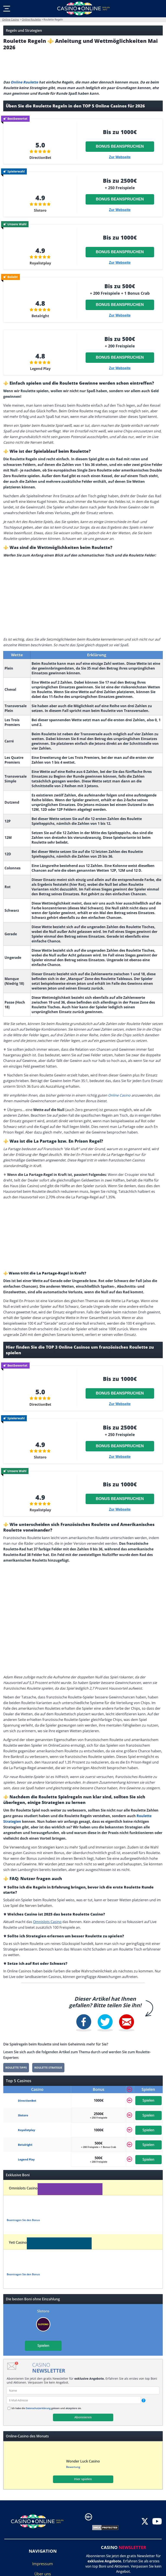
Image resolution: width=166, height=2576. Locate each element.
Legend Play (40, 368)
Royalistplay (40, 263)
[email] (74, 2400)
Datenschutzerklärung (38, 2408)
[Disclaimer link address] (112, 2517)
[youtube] (157, 2522)
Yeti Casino (18, 2242)
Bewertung (73, 2467)
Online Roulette (24, 82)
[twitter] (145, 2522)
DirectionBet (40, 157)
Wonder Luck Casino (83, 2461)
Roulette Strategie (48, 2067)
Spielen (148, 2100)
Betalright (40, 315)
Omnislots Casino (23, 2188)
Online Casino (119, 1095)
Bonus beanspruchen (120, 146)
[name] (83, 2390)
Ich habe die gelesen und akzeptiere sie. (46, 2408)
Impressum (42, 2563)
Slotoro (40, 210)
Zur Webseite (120, 157)
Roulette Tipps (16, 2067)
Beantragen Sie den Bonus (23, 2220)
